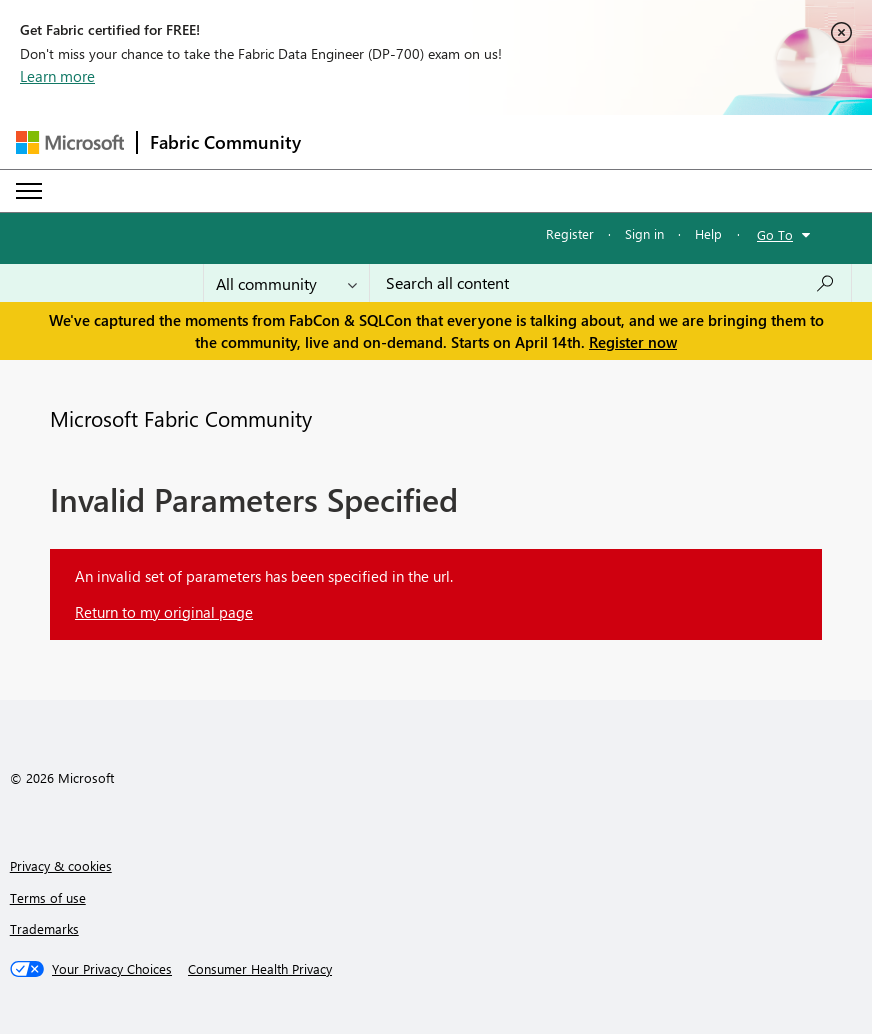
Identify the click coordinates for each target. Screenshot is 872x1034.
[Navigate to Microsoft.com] (70, 142)
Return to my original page (164, 612)
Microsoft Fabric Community (181, 418)
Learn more (57, 76)
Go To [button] (775, 234)
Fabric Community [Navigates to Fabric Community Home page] (225, 142)
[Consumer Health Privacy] (260, 969)
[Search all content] (610, 283)
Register (570, 233)
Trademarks (44, 928)
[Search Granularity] (286, 283)
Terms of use (48, 897)
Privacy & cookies (61, 865)
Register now (633, 342)
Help (708, 233)
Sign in (644, 233)
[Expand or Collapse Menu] (29, 191)
